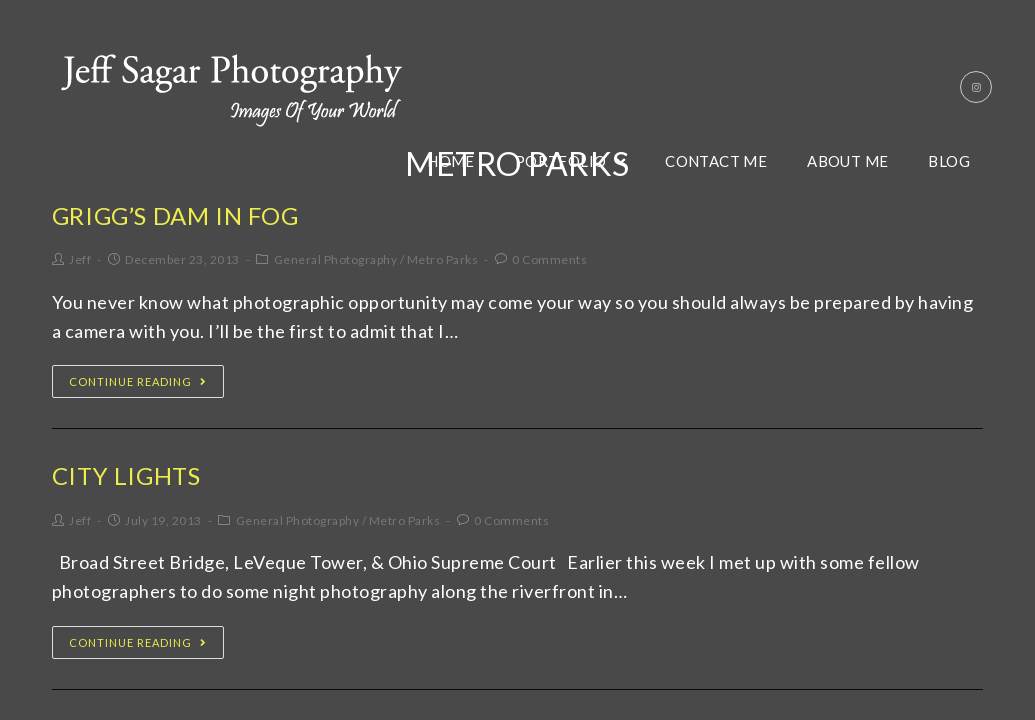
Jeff (80, 259)
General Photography (336, 259)
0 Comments (549, 259)
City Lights (126, 475)
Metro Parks (443, 259)
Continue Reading (138, 381)
